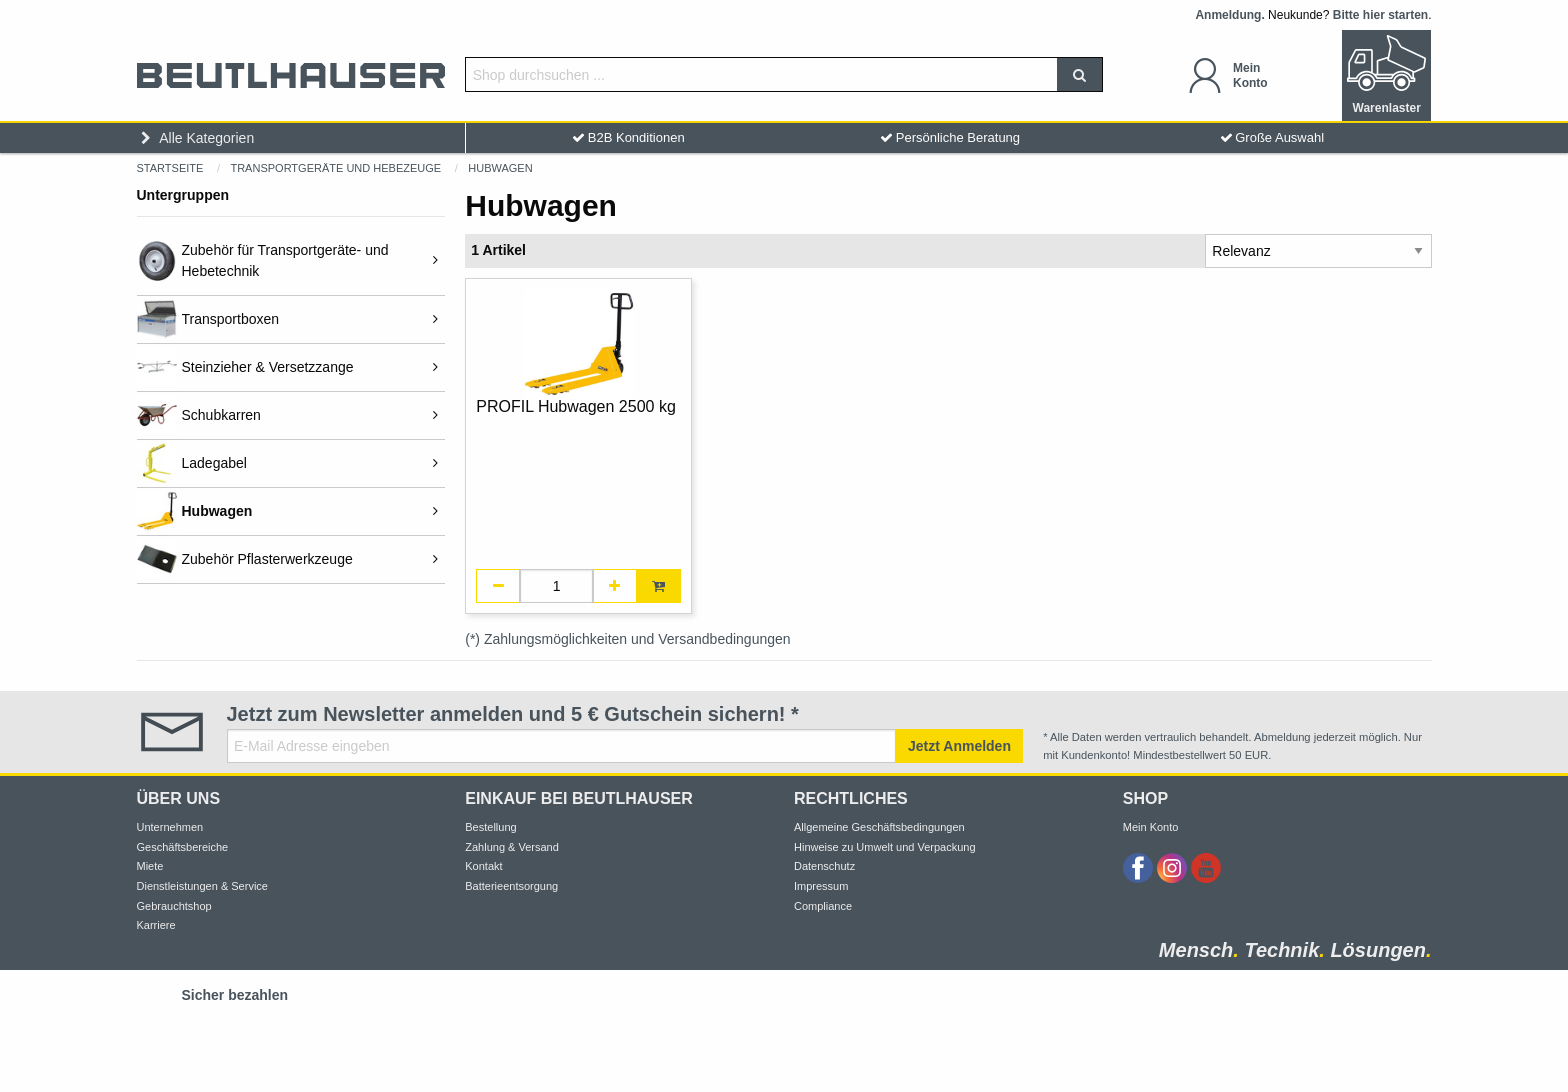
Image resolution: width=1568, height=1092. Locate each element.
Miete (150, 866)
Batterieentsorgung (511, 886)
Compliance (823, 906)
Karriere (156, 925)
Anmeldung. (1229, 15)
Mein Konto (1151, 827)
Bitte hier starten (1380, 15)
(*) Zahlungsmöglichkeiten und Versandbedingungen (627, 639)
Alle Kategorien (196, 138)
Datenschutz (824, 866)
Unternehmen (170, 827)
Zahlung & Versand (512, 847)
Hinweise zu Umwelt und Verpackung (885, 847)
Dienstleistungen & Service (202, 886)
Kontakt (483, 866)
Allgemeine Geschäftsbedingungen (879, 827)
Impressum (821, 886)
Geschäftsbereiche (183, 847)
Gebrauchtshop (174, 906)
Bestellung (490, 827)
